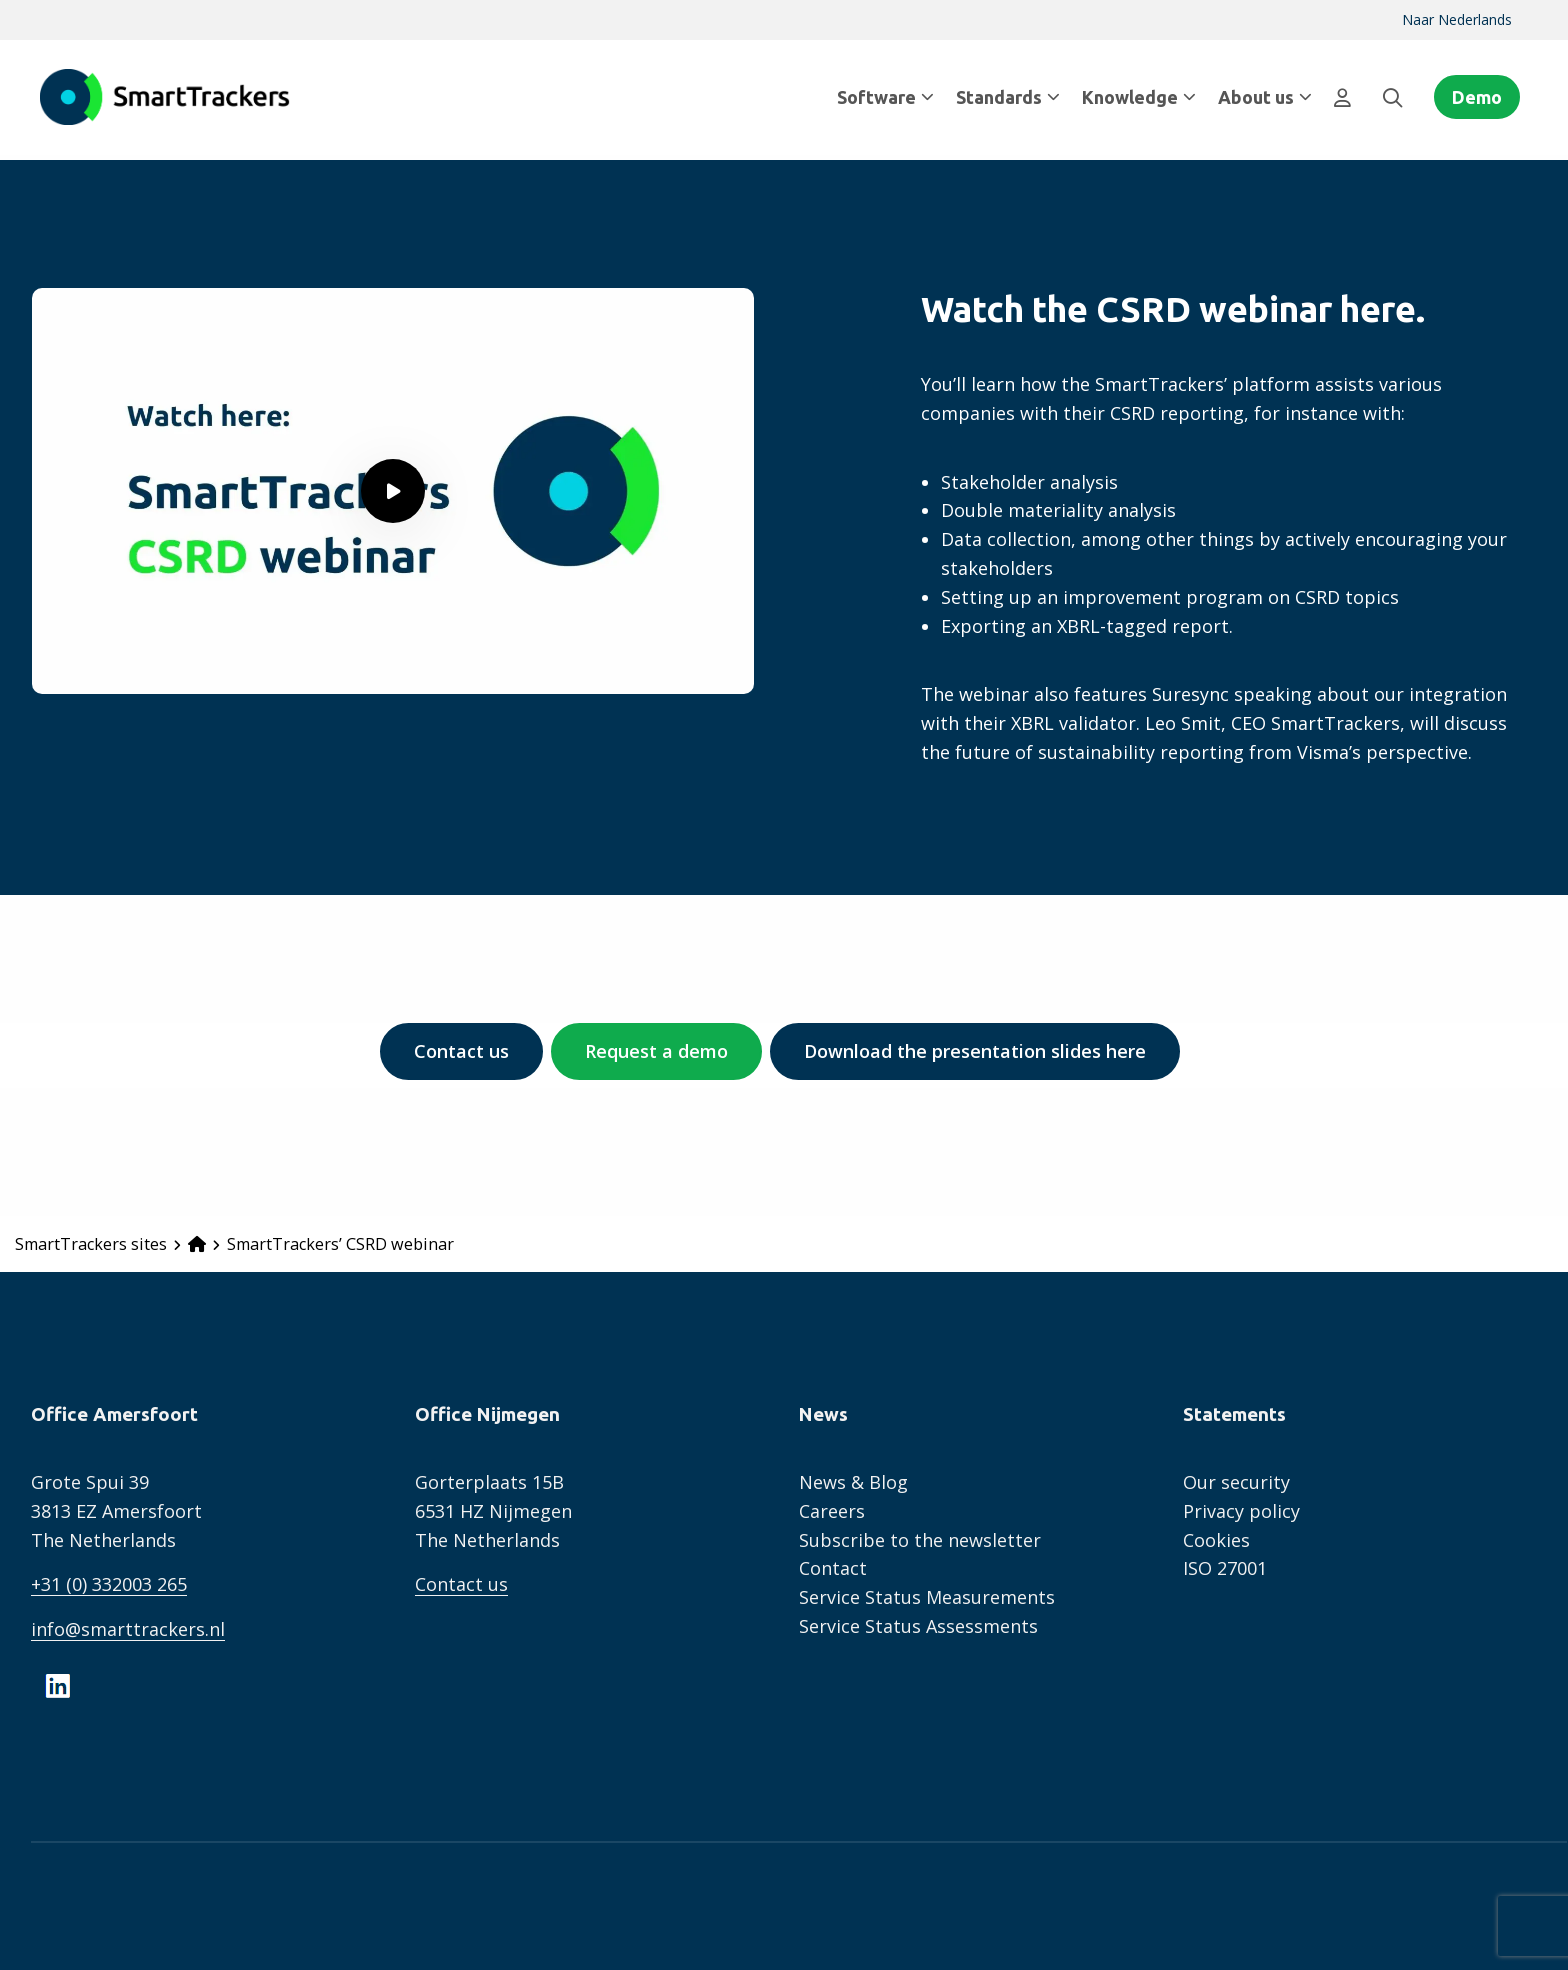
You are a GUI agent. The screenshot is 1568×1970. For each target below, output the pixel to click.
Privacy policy (1241, 1511)
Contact (833, 1568)
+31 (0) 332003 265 (109, 1584)
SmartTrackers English (165, 97)
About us (1265, 97)
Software (885, 97)
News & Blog (853, 1482)
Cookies (1216, 1540)
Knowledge (1139, 97)
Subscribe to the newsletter (920, 1540)
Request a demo (656, 1051)
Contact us (461, 1051)
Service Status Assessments (918, 1626)
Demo (1477, 97)
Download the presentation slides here (975, 1051)
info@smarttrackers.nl (128, 1629)
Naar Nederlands (1457, 19)
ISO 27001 (1225, 1568)
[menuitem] (1457, 20)
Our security (1236, 1482)
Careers (832, 1511)
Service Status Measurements (927, 1597)
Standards (1008, 97)
